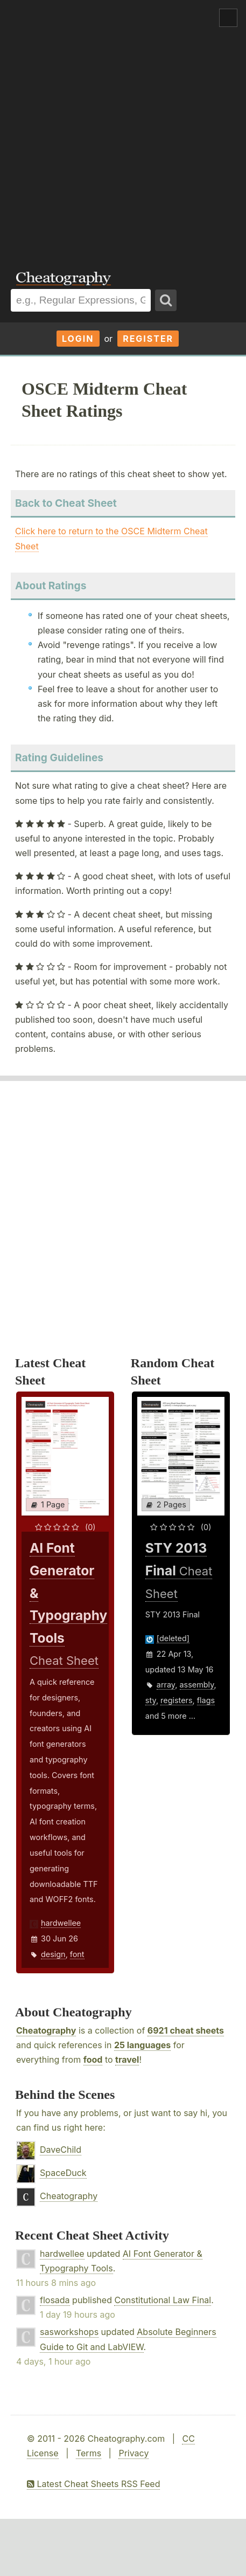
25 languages (142, 2045)
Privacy (133, 2453)
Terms (88, 2453)
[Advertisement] (123, 128)
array (166, 1684)
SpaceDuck (63, 2172)
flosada (55, 2300)
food (93, 2059)
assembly (197, 1684)
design (53, 1954)
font (77, 1954)
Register (148, 338)
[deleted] (173, 1638)
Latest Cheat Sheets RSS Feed (93, 2483)
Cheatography (46, 2030)
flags (206, 1700)
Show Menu (228, 18)
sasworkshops (69, 2331)
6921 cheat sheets (185, 2030)
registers (176, 1700)
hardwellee (61, 1922)
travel (127, 2059)
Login (78, 338)
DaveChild (60, 2149)
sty (150, 1700)
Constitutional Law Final (162, 2300)
